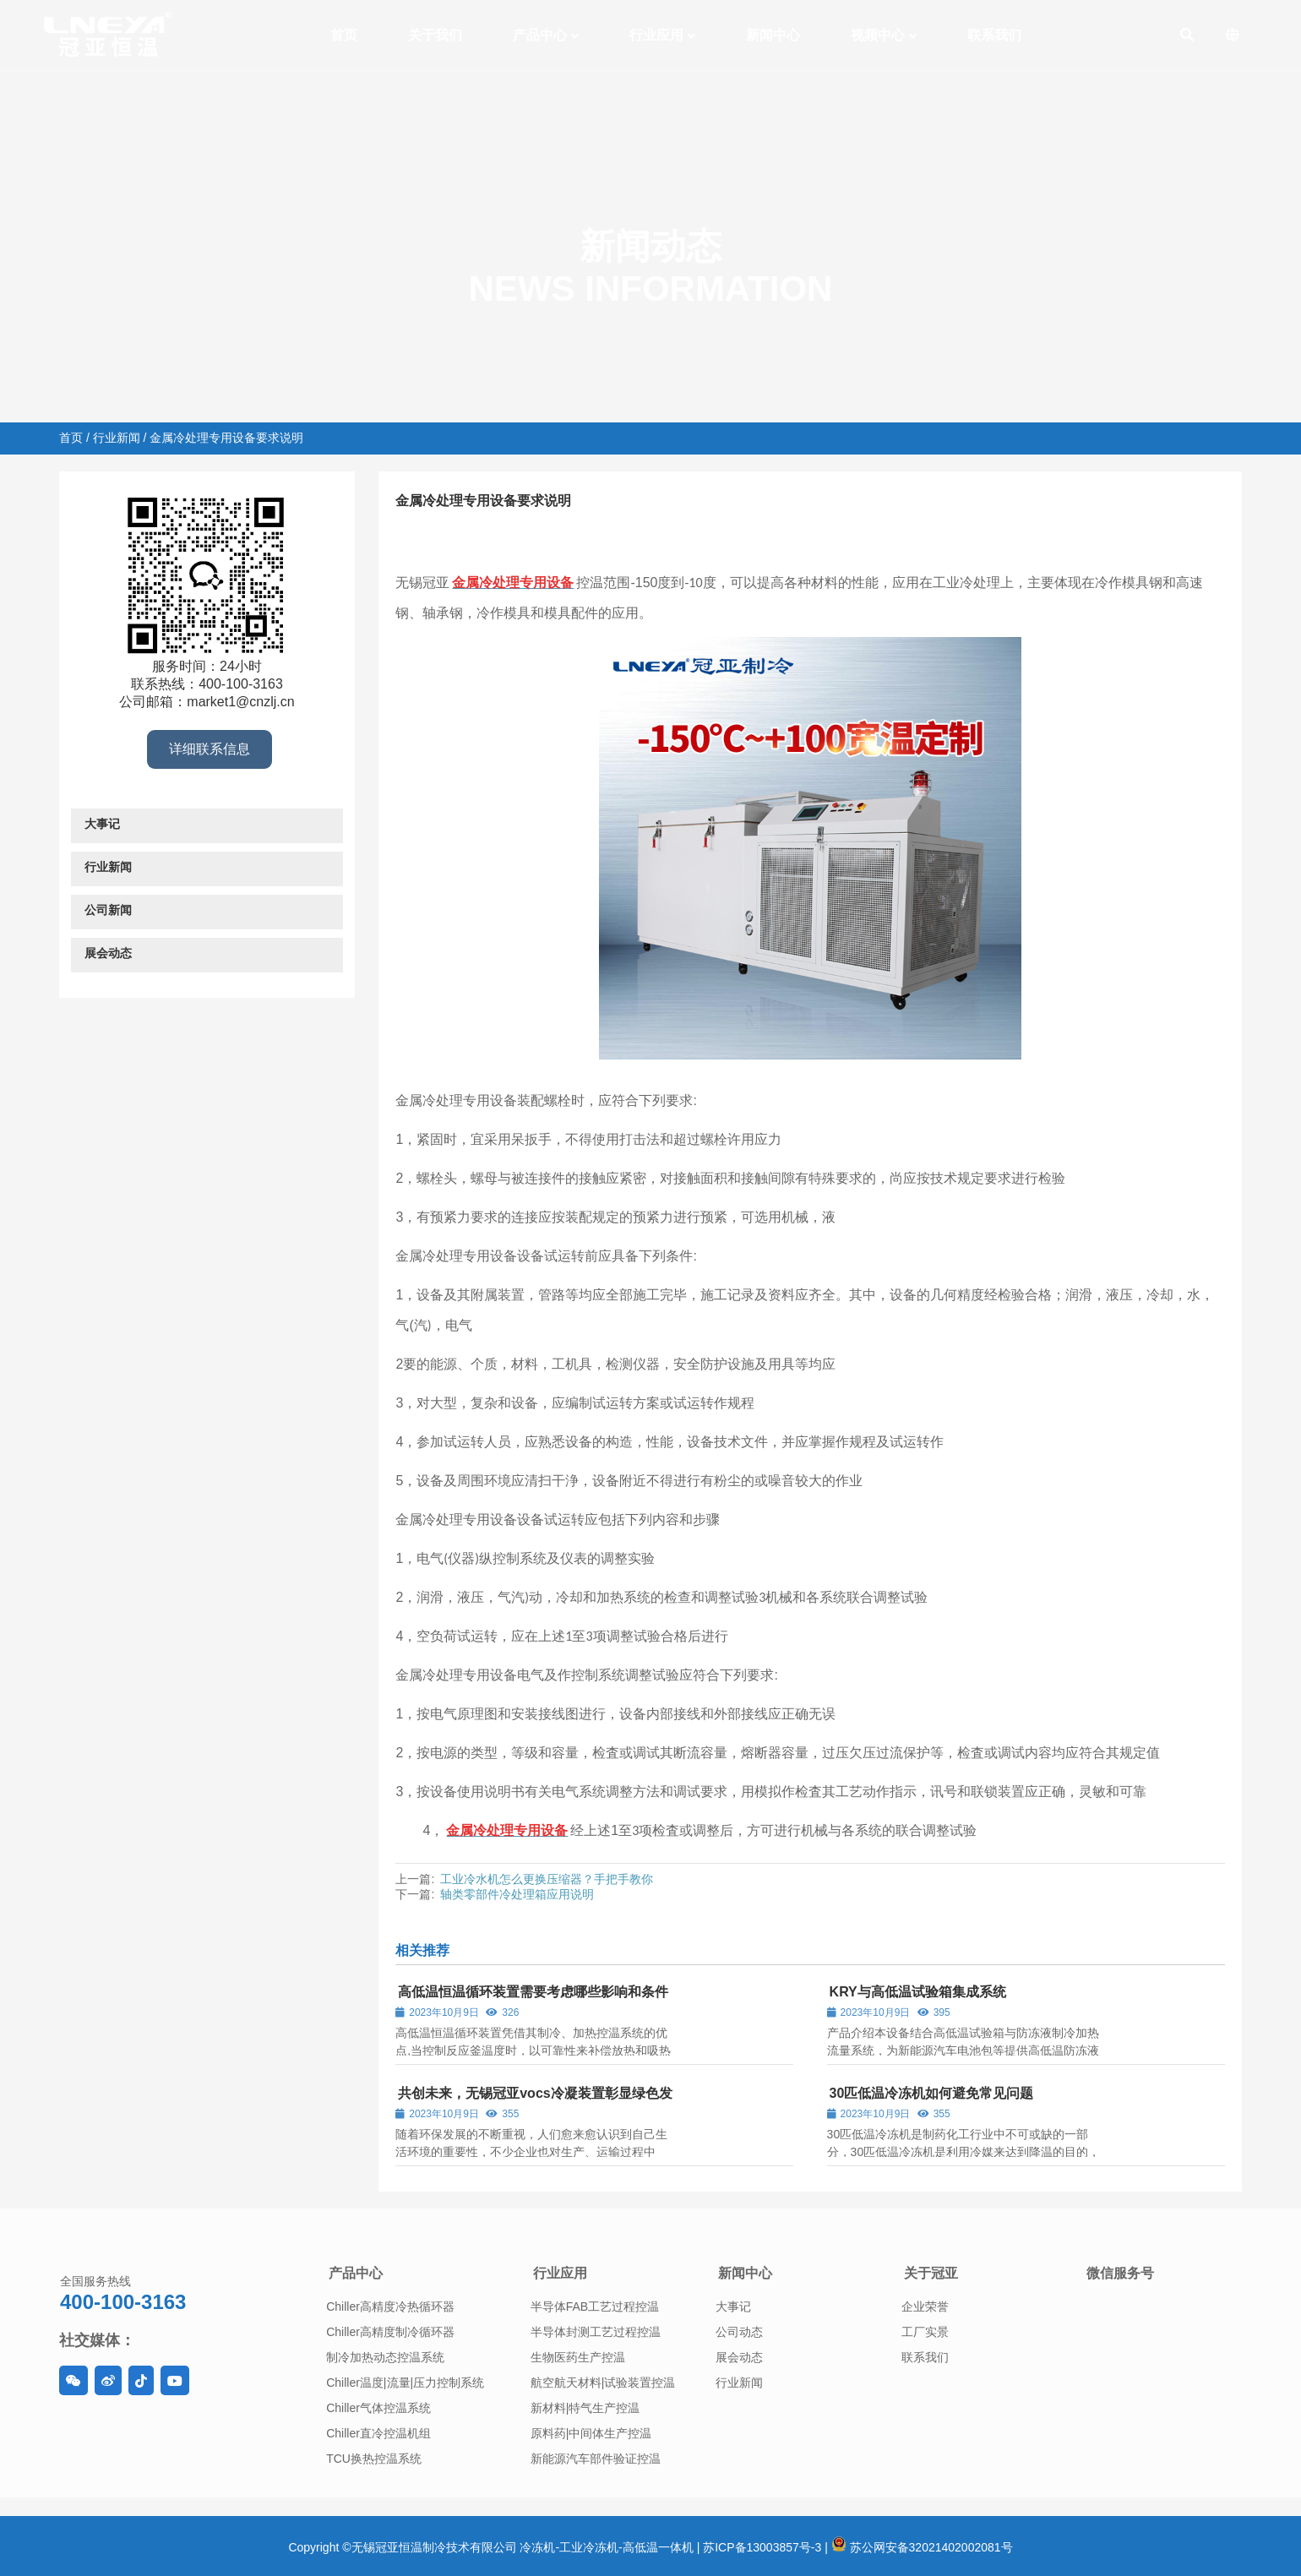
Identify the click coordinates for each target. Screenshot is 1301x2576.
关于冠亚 (931, 2273)
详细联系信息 (209, 749)
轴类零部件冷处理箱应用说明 (517, 1894)
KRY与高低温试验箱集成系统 (918, 1992)
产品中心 (356, 2273)
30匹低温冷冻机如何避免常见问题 (932, 2093)
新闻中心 (745, 2273)
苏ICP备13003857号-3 (762, 2547)
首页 (71, 437)
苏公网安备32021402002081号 (922, 2547)
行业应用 (560, 2273)
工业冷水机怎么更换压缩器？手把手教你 (546, 1879)
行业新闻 (116, 437)
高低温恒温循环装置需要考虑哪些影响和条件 (533, 1992)
